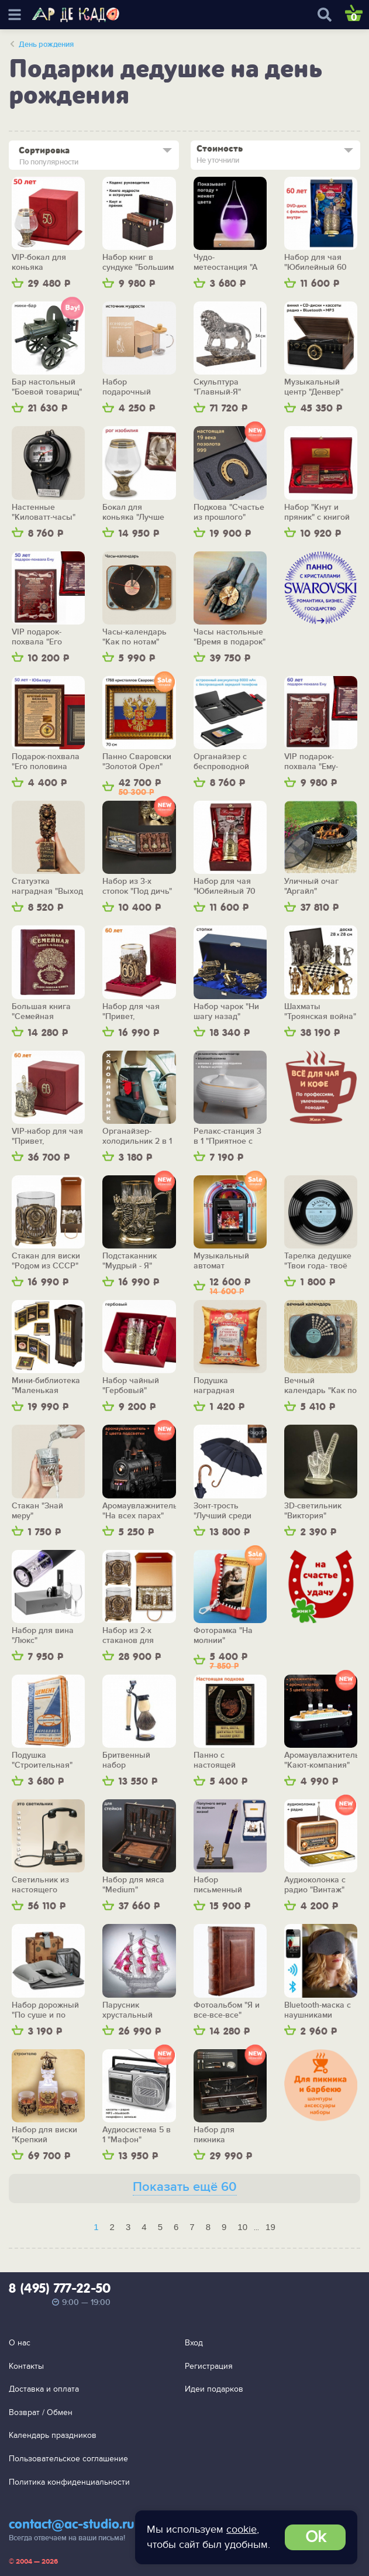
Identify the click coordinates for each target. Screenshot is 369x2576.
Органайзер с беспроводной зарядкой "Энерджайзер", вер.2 (224, 761)
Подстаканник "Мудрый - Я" (129, 1261)
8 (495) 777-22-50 (60, 2289)
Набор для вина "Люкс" (43, 1635)
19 (270, 2227)
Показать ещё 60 (185, 2187)
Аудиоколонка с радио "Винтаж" (315, 1885)
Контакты (26, 2366)
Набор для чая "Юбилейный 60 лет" (315, 262)
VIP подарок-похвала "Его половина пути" (41, 637)
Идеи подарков (214, 2389)
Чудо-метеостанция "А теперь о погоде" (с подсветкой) (227, 262)
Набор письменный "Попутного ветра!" (230, 1885)
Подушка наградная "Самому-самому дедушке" (225, 1385)
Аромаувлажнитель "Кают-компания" (320, 1760)
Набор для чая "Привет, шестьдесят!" (131, 1011)
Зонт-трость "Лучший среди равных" (222, 1511)
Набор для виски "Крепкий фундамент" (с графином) (44, 2135)
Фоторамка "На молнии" (223, 1635)
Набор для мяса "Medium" (133, 1885)
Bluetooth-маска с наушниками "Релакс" (317, 2010)
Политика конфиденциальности (69, 2482)
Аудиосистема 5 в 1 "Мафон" (136, 2135)
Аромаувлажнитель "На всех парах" (138, 1511)
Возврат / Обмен (41, 2412)
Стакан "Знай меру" (37, 1511)
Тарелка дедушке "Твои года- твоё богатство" (317, 1261)
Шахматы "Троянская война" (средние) (320, 1011)
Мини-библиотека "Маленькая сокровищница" (46, 1385)
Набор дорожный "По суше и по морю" (45, 2010)
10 (242, 2227)
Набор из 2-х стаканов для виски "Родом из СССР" (133, 1635)
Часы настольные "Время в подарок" (229, 637)
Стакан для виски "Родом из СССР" (46, 1261)
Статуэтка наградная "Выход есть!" (47, 886)
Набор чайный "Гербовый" (130, 1385)
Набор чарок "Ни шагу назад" (226, 1011)
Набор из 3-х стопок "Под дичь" (137, 886)
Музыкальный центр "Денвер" (313, 387)
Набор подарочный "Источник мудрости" (126, 387)
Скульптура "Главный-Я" (217, 387)
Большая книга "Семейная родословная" (41, 1011)
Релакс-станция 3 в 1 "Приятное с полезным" (227, 1136)
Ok (315, 2537)
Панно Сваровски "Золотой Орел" (136, 761)
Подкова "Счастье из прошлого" (229, 512)
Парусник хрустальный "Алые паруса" (130, 2010)
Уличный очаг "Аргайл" (311, 886)
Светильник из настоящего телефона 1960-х (44, 1885)
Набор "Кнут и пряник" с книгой (317, 512)
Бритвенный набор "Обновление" (129, 1760)
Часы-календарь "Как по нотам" (134, 637)
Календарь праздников (52, 2435)
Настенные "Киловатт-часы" (43, 512)
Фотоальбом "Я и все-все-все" (227, 2010)
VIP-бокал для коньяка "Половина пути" (43, 262)
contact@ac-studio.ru (72, 2525)
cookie (241, 2529)
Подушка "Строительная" (42, 1760)
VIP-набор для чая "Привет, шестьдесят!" (47, 1136)
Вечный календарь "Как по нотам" (320, 1385)
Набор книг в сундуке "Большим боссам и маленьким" (138, 262)
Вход (194, 2343)
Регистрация (209, 2366)
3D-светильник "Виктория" (313, 1511)
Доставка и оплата (44, 2389)
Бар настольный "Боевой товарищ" (47, 387)
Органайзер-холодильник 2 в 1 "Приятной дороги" (138, 1136)
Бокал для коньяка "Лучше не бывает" (133, 512)
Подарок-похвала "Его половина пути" (46, 761)
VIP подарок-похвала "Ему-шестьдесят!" (311, 761)
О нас (19, 2343)
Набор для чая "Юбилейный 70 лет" (225, 886)
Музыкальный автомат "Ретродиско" (221, 1261)
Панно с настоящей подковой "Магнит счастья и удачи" (229, 1760)
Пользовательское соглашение (68, 2459)
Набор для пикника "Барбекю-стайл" (226, 2135)
